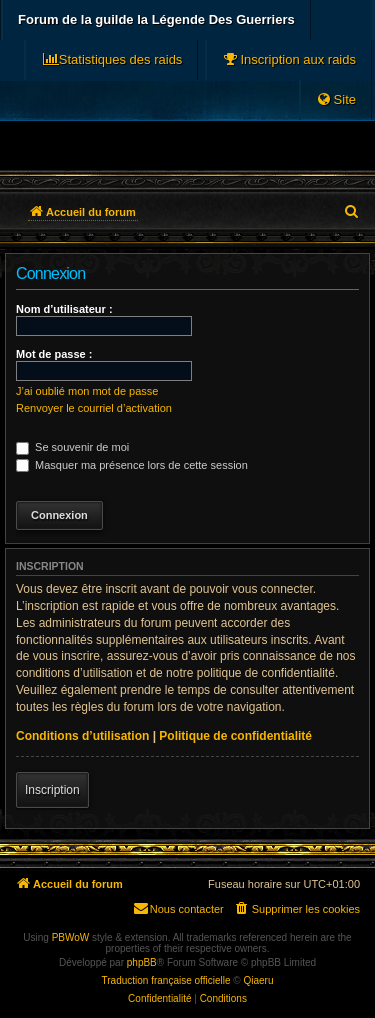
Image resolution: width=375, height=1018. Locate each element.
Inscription (52, 790)
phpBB (142, 962)
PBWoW (71, 937)
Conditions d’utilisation (82, 736)
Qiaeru (258, 980)
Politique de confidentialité (235, 736)
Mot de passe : (54, 354)
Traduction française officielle (166, 980)
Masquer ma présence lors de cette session (132, 465)
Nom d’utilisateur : (64, 309)
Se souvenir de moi (72, 447)
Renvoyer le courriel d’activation (94, 408)
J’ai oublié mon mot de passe (87, 391)
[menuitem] (289, 60)
